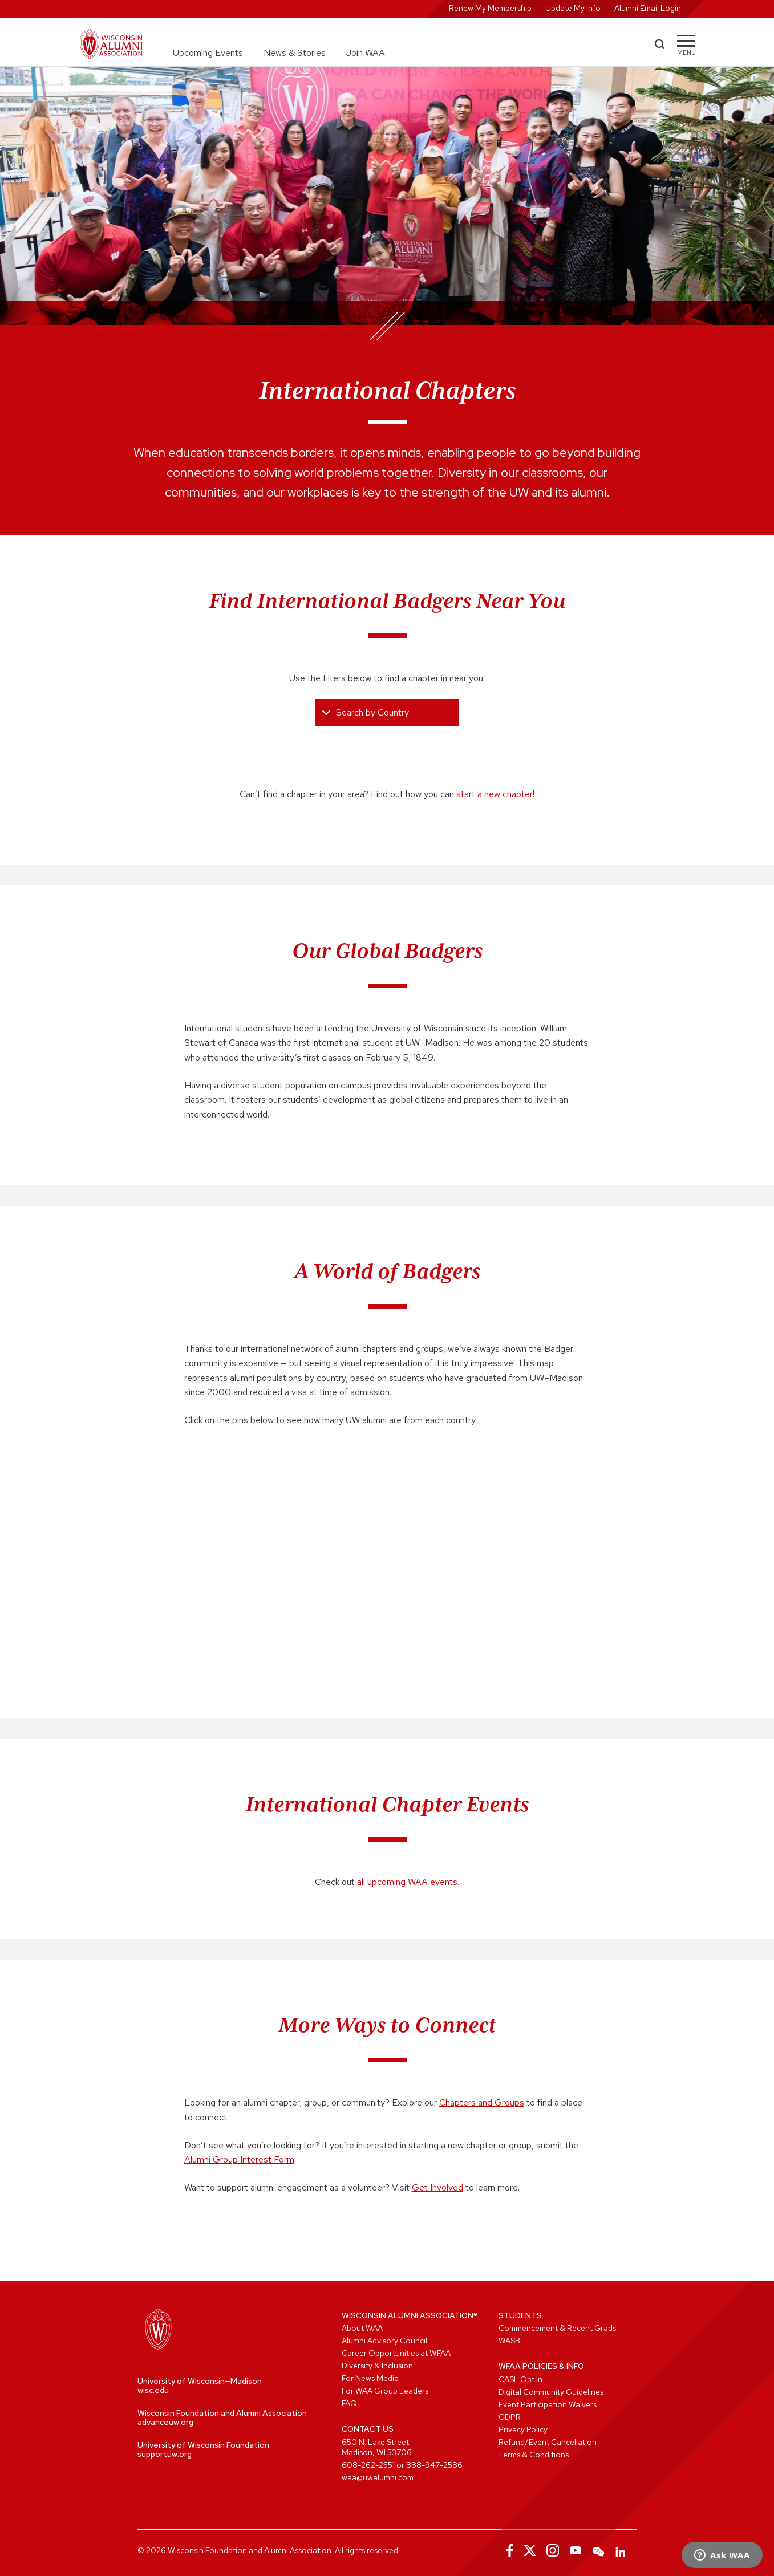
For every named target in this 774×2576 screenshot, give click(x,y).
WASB (509, 2340)
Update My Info (573, 8)
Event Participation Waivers (548, 2404)
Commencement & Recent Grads (557, 2328)
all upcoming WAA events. (408, 1882)
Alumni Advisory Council (384, 2340)
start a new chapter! (495, 794)
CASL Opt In (520, 2379)
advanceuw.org (165, 2422)
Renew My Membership (490, 8)
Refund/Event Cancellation (548, 2442)
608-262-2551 (368, 2465)
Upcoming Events (208, 53)
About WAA (362, 2328)
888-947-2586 (434, 2465)
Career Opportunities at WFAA (396, 2353)
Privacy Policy (523, 2429)
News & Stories (295, 53)
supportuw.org (164, 2454)
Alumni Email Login (647, 8)
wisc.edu (153, 2390)
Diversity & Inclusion (377, 2365)
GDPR (510, 2417)
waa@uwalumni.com (378, 2477)
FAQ (349, 2403)
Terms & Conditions (534, 2454)
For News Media (370, 2378)
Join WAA (365, 53)
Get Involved (437, 2187)
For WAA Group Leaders (385, 2391)
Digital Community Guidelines (551, 2392)
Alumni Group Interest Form (239, 2159)
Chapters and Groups (481, 2102)
